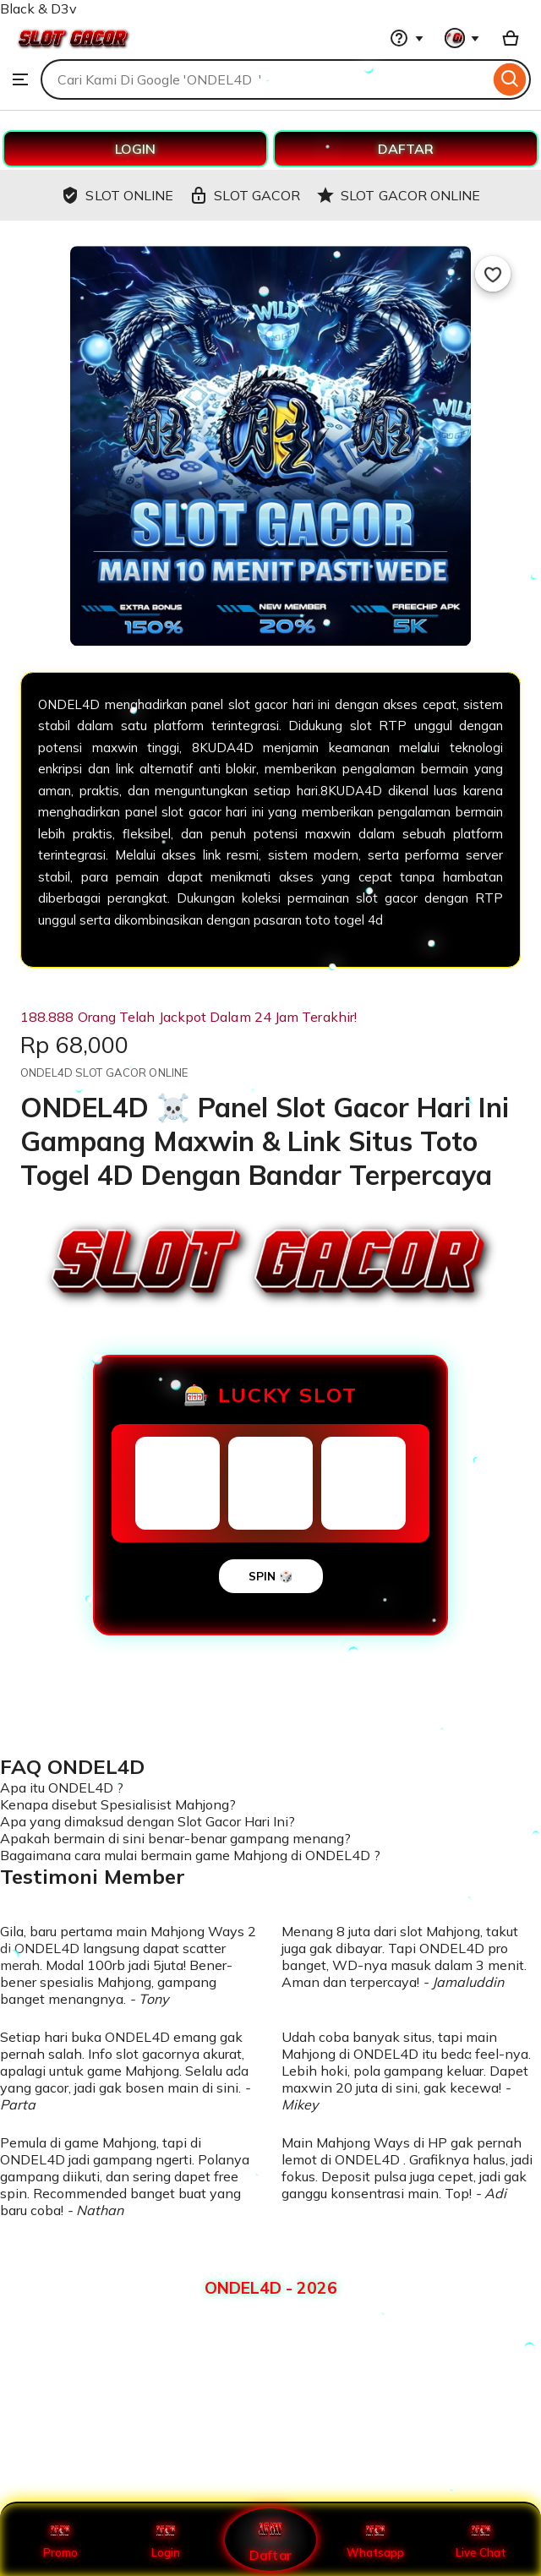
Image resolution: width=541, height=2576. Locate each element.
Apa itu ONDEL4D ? (61, 1787)
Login (165, 2539)
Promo (60, 2539)
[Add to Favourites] (493, 274)
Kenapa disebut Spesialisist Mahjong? (118, 1804)
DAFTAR (406, 148)
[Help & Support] (406, 38)
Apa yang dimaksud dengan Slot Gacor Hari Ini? (147, 1821)
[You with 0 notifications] (462, 38)
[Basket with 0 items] (510, 38)
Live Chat (480, 2539)
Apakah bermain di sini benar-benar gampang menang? (175, 1838)
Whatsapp (375, 2539)
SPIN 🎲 (271, 1576)
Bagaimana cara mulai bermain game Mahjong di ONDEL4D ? (190, 1855)
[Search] (510, 79)
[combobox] (265, 79)
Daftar (270, 2539)
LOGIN (135, 148)
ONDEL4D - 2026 (271, 2288)
